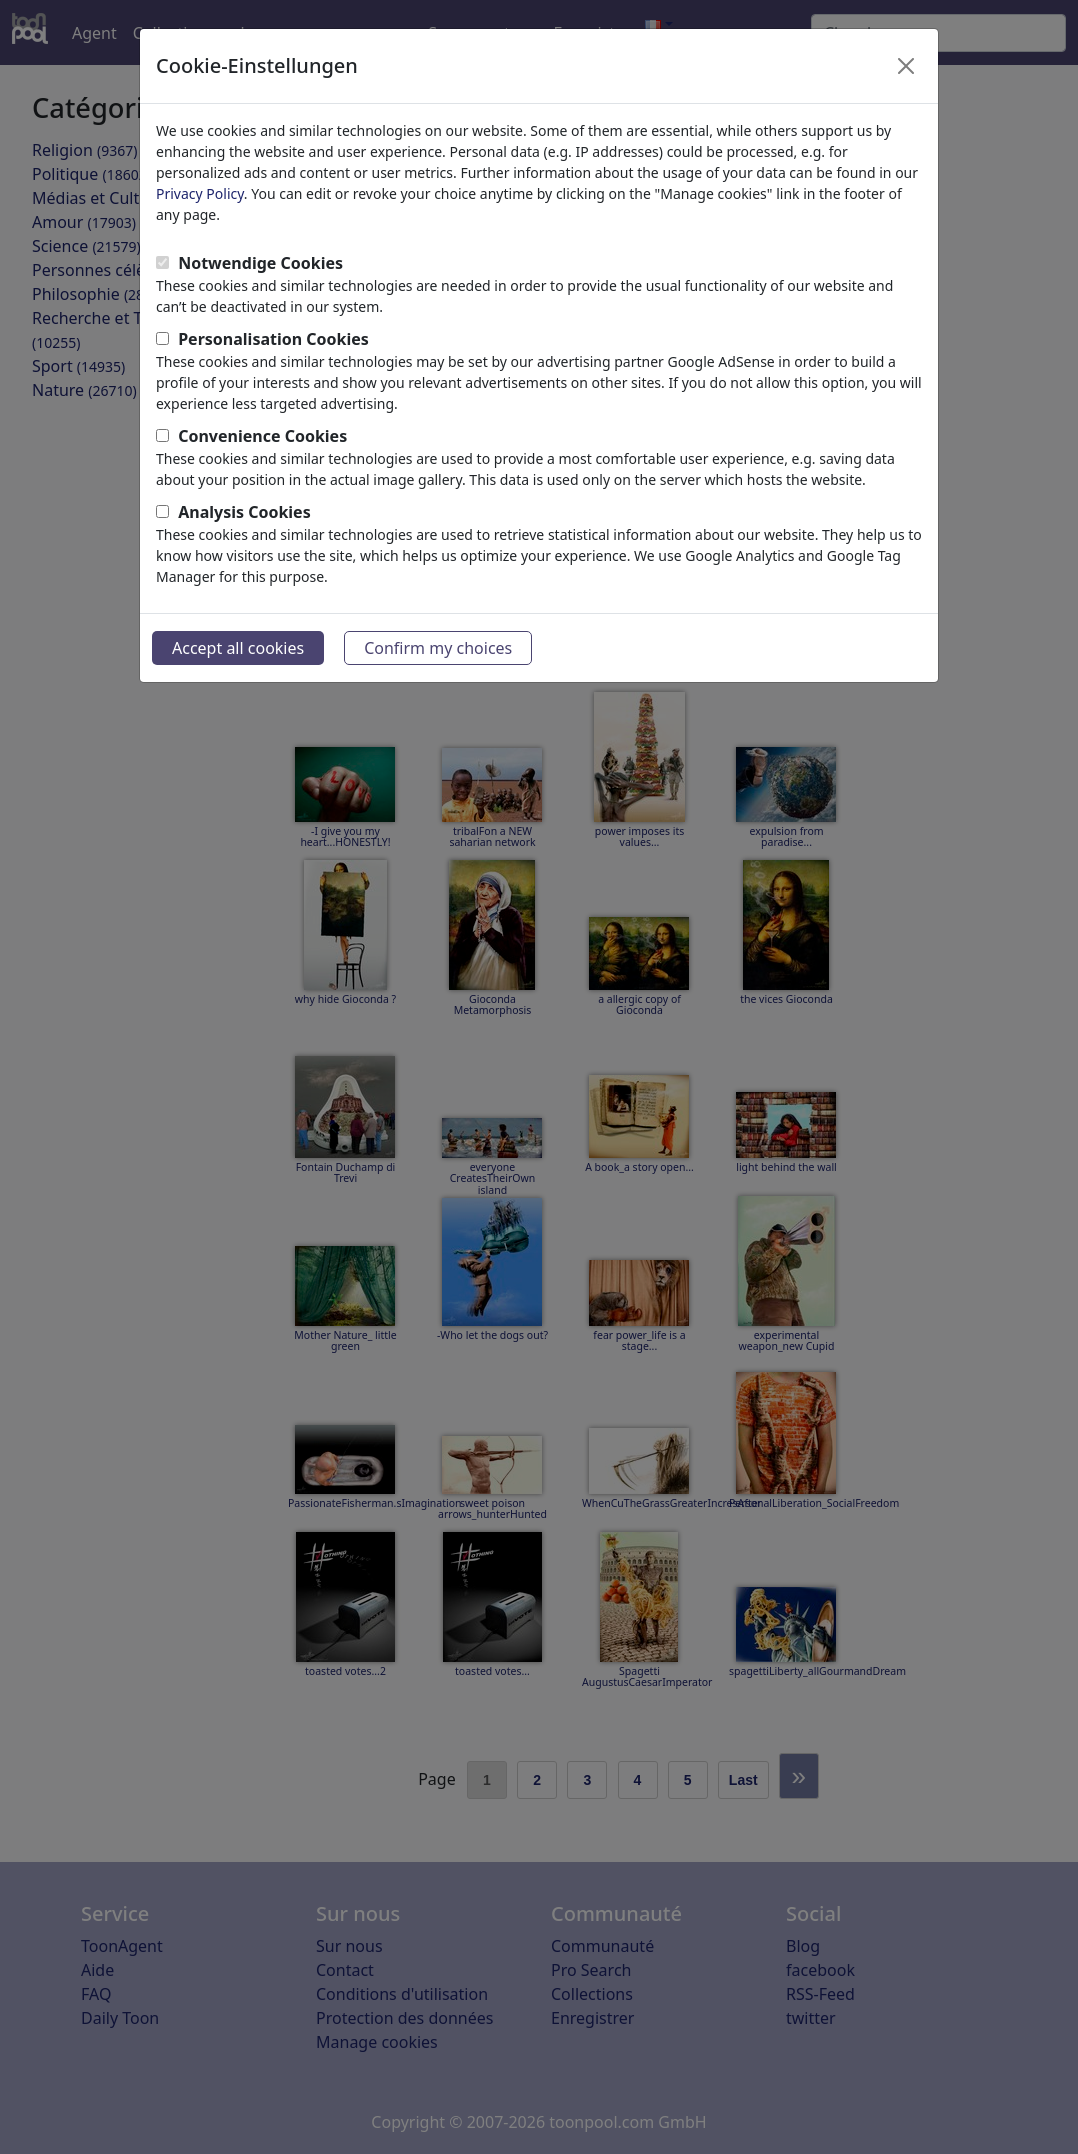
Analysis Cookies (244, 512)
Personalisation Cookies (273, 339)
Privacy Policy (200, 193)
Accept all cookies (238, 648)
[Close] (906, 66)
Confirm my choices (438, 648)
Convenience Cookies (262, 436)
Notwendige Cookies (260, 263)
